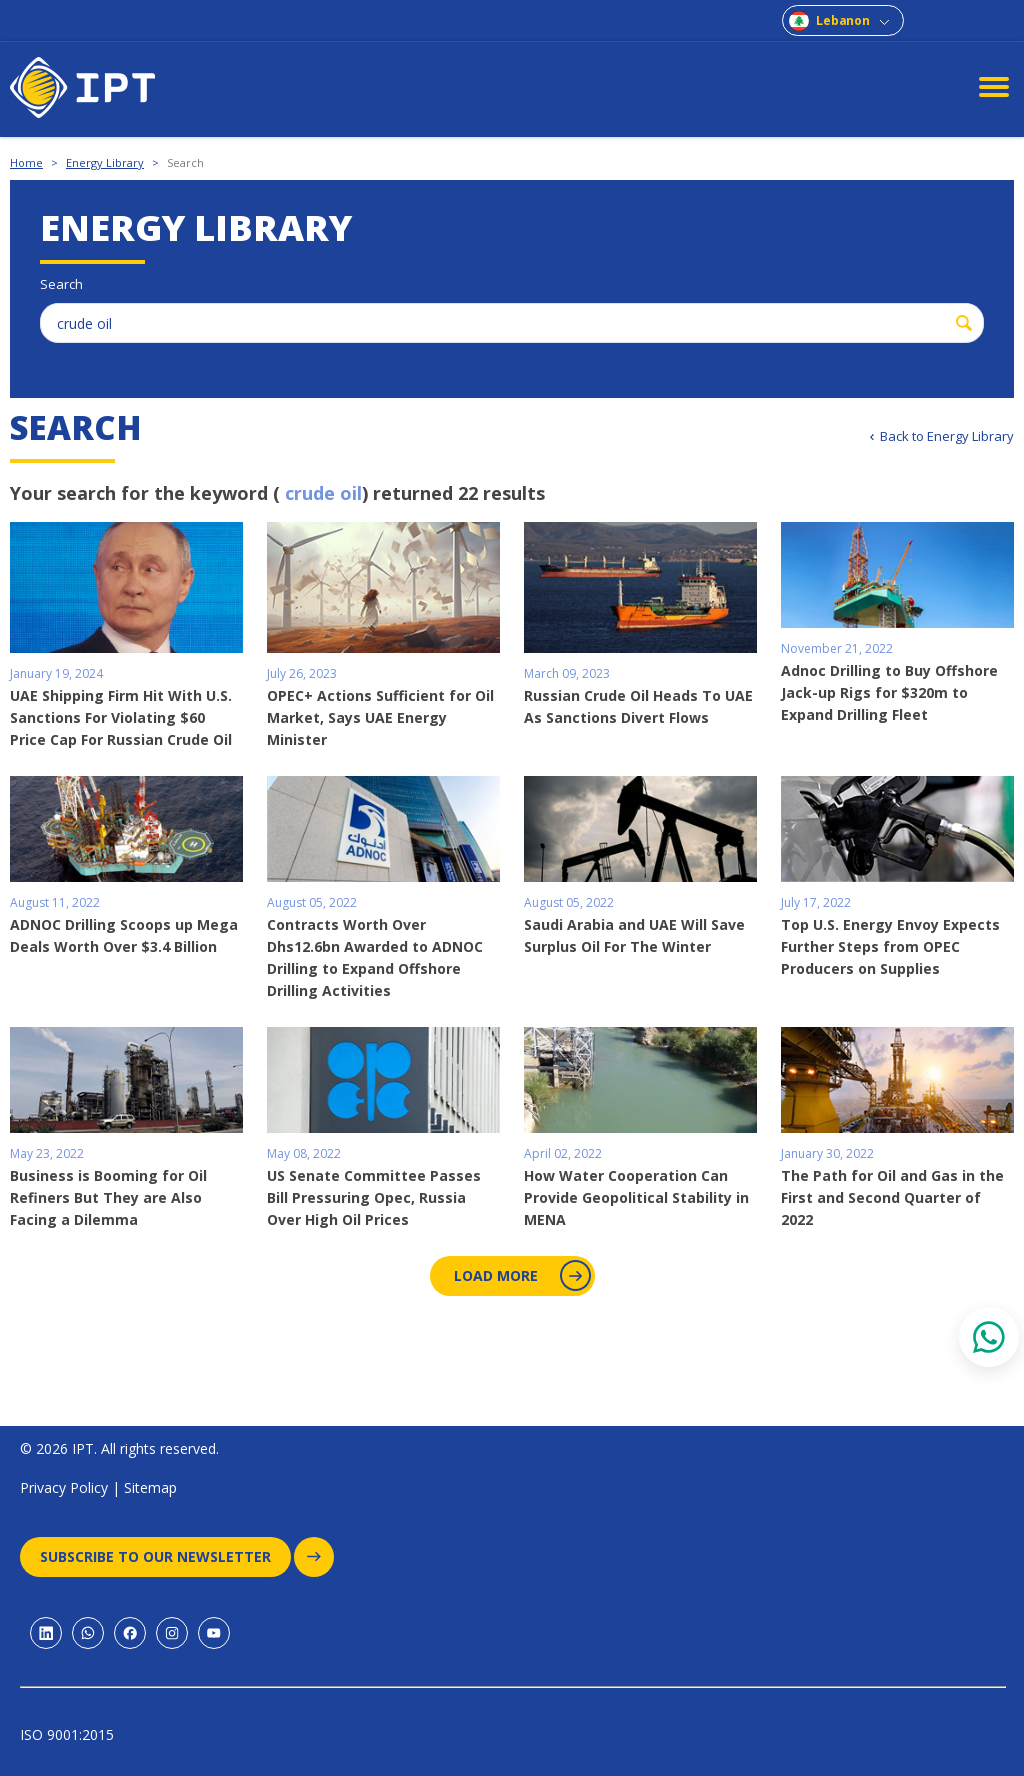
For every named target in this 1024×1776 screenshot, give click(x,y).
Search (185, 162)
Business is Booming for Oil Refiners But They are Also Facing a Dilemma (108, 1197)
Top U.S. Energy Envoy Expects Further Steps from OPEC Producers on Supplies (890, 946)
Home (26, 162)
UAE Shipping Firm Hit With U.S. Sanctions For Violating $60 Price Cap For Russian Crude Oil (121, 717)
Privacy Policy (64, 1487)
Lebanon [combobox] (843, 20)
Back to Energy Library (947, 436)
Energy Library (105, 162)
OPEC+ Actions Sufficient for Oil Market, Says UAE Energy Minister (380, 717)
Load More (520, 1275)
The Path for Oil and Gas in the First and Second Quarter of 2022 (892, 1197)
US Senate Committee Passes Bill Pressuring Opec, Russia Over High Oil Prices (374, 1197)
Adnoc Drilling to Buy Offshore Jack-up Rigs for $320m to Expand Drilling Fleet (889, 692)
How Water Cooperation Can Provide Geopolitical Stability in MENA (636, 1197)
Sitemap (150, 1487)
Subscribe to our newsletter (165, 1557)
